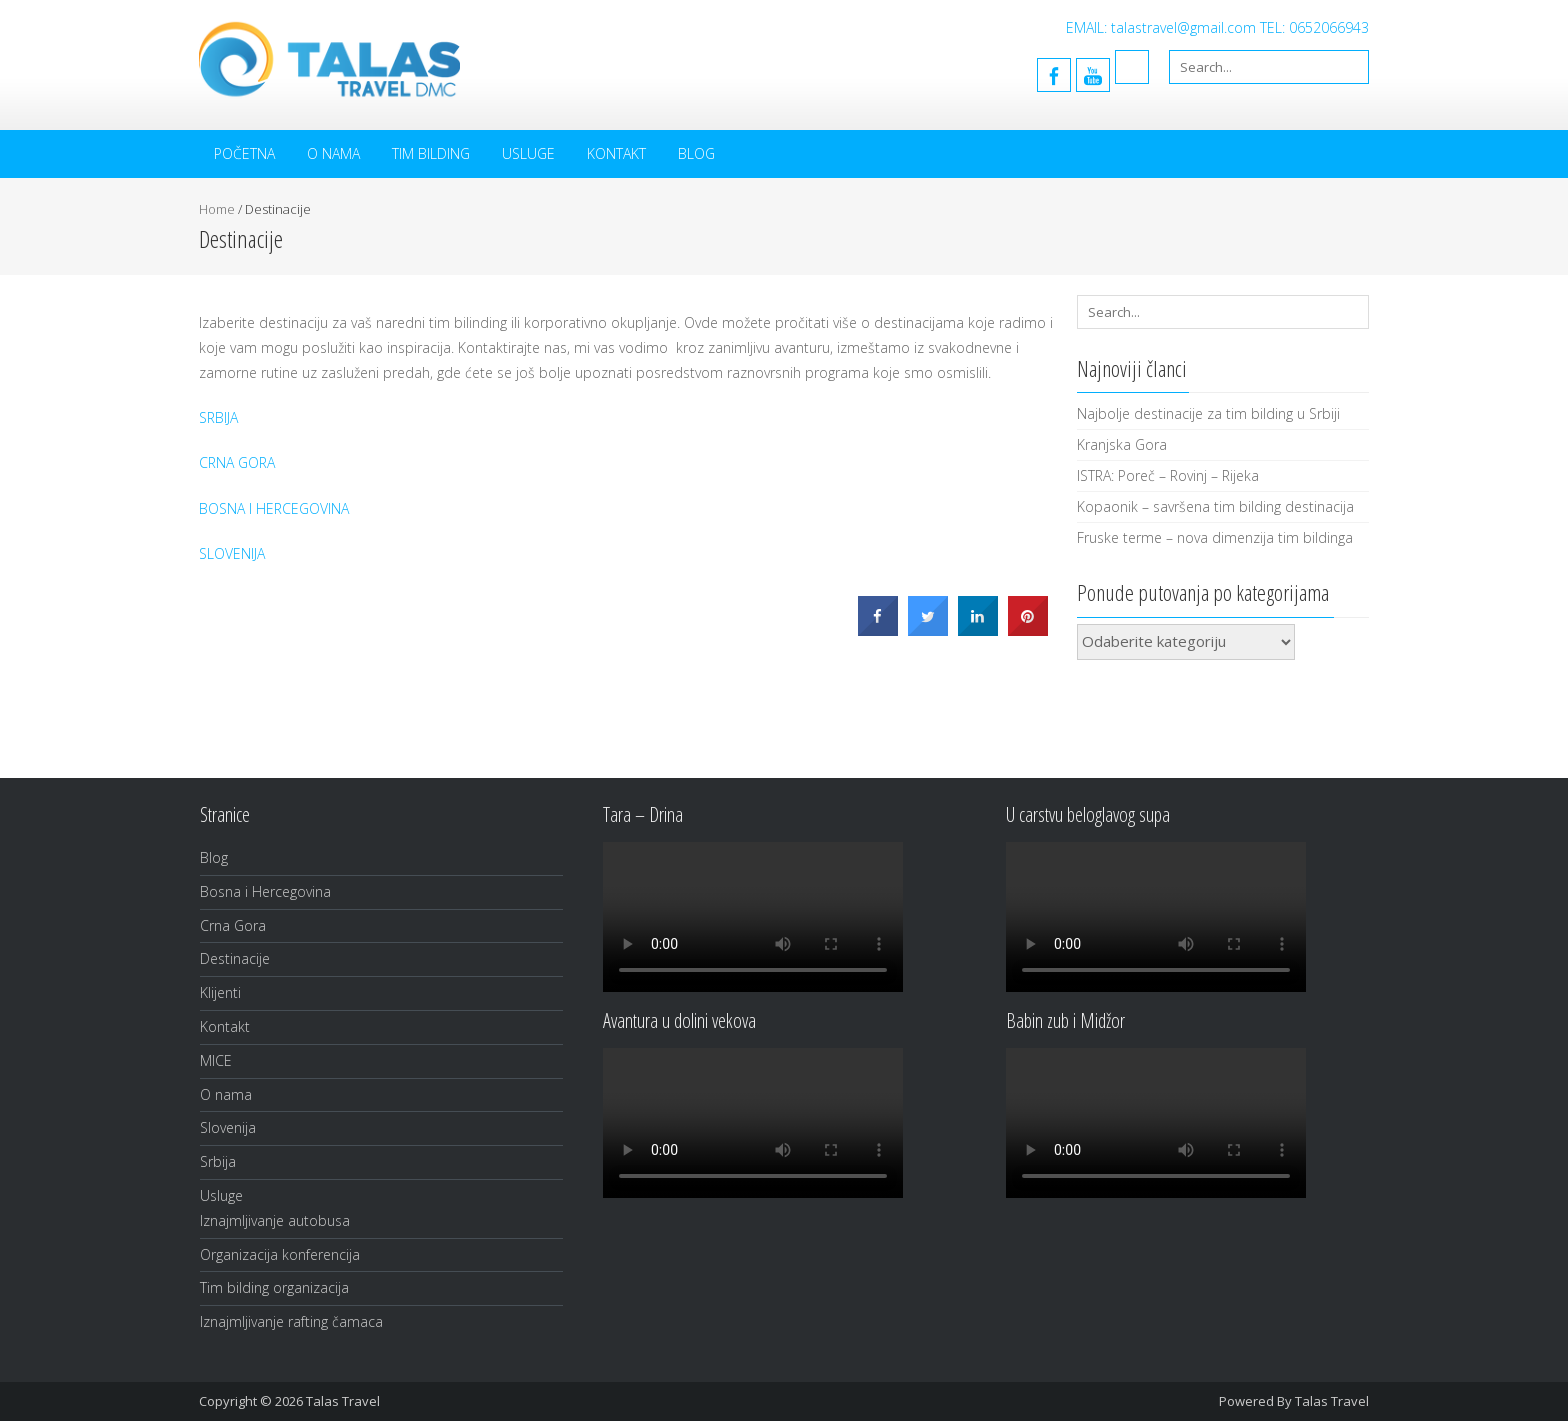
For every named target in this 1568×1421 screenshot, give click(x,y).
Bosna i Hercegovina (265, 891)
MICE (216, 1060)
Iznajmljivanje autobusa (275, 1220)
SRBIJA (218, 417)
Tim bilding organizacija (274, 1287)
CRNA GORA (237, 462)
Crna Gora (233, 925)
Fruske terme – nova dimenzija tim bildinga (1215, 537)
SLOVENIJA (232, 553)
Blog (696, 153)
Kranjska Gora (1122, 444)
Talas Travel (1332, 1401)
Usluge (528, 153)
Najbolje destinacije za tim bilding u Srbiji (1208, 413)
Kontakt (616, 153)
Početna (244, 153)
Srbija (218, 1161)
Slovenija (228, 1127)
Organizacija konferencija (280, 1254)
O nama (333, 153)
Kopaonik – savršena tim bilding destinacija (1215, 506)
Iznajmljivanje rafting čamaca (291, 1321)
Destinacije (235, 958)
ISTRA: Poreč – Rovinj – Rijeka (1168, 475)
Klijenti (220, 992)
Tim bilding (431, 153)
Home (217, 209)
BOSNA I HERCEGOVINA (274, 508)
